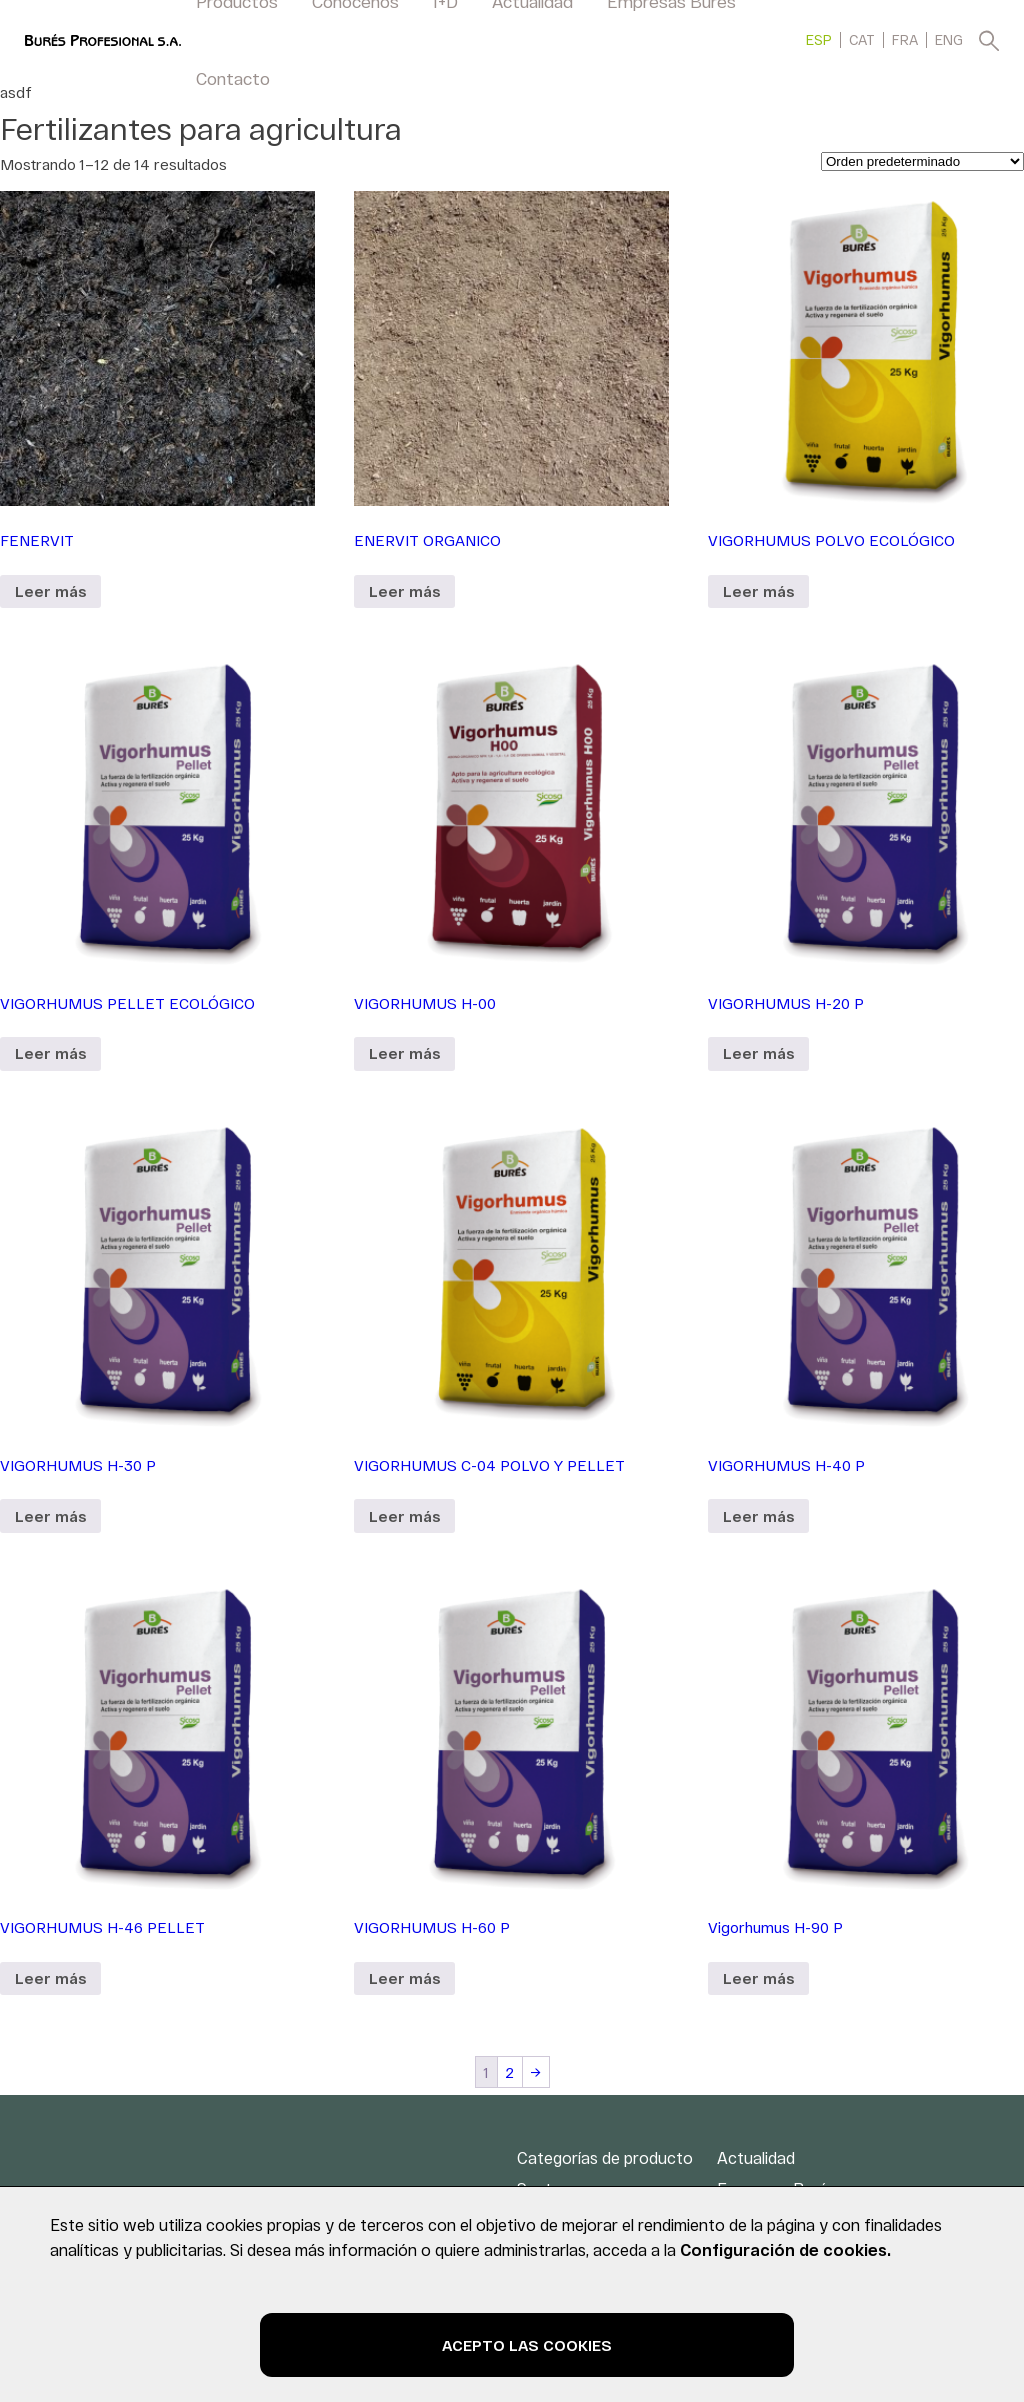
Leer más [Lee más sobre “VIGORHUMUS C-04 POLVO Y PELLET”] (404, 1516)
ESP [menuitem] (819, 40)
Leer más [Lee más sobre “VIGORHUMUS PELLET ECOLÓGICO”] (50, 1053)
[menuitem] (819, 39)
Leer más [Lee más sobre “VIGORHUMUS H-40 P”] (758, 1516)
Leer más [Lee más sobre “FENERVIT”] (50, 591)
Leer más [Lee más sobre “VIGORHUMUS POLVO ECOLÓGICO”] (758, 591)
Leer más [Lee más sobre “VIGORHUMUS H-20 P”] (758, 1053)
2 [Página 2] (509, 2072)
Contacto (233, 78)
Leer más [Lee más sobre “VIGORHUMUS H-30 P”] (50, 1516)
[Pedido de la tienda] (922, 161)
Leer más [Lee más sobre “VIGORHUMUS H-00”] (404, 1053)
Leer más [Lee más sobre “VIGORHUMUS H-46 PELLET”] (50, 1978)
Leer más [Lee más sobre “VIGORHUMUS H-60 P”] (404, 1978)
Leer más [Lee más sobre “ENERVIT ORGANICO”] (404, 591)
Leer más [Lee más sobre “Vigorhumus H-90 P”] (758, 1978)
